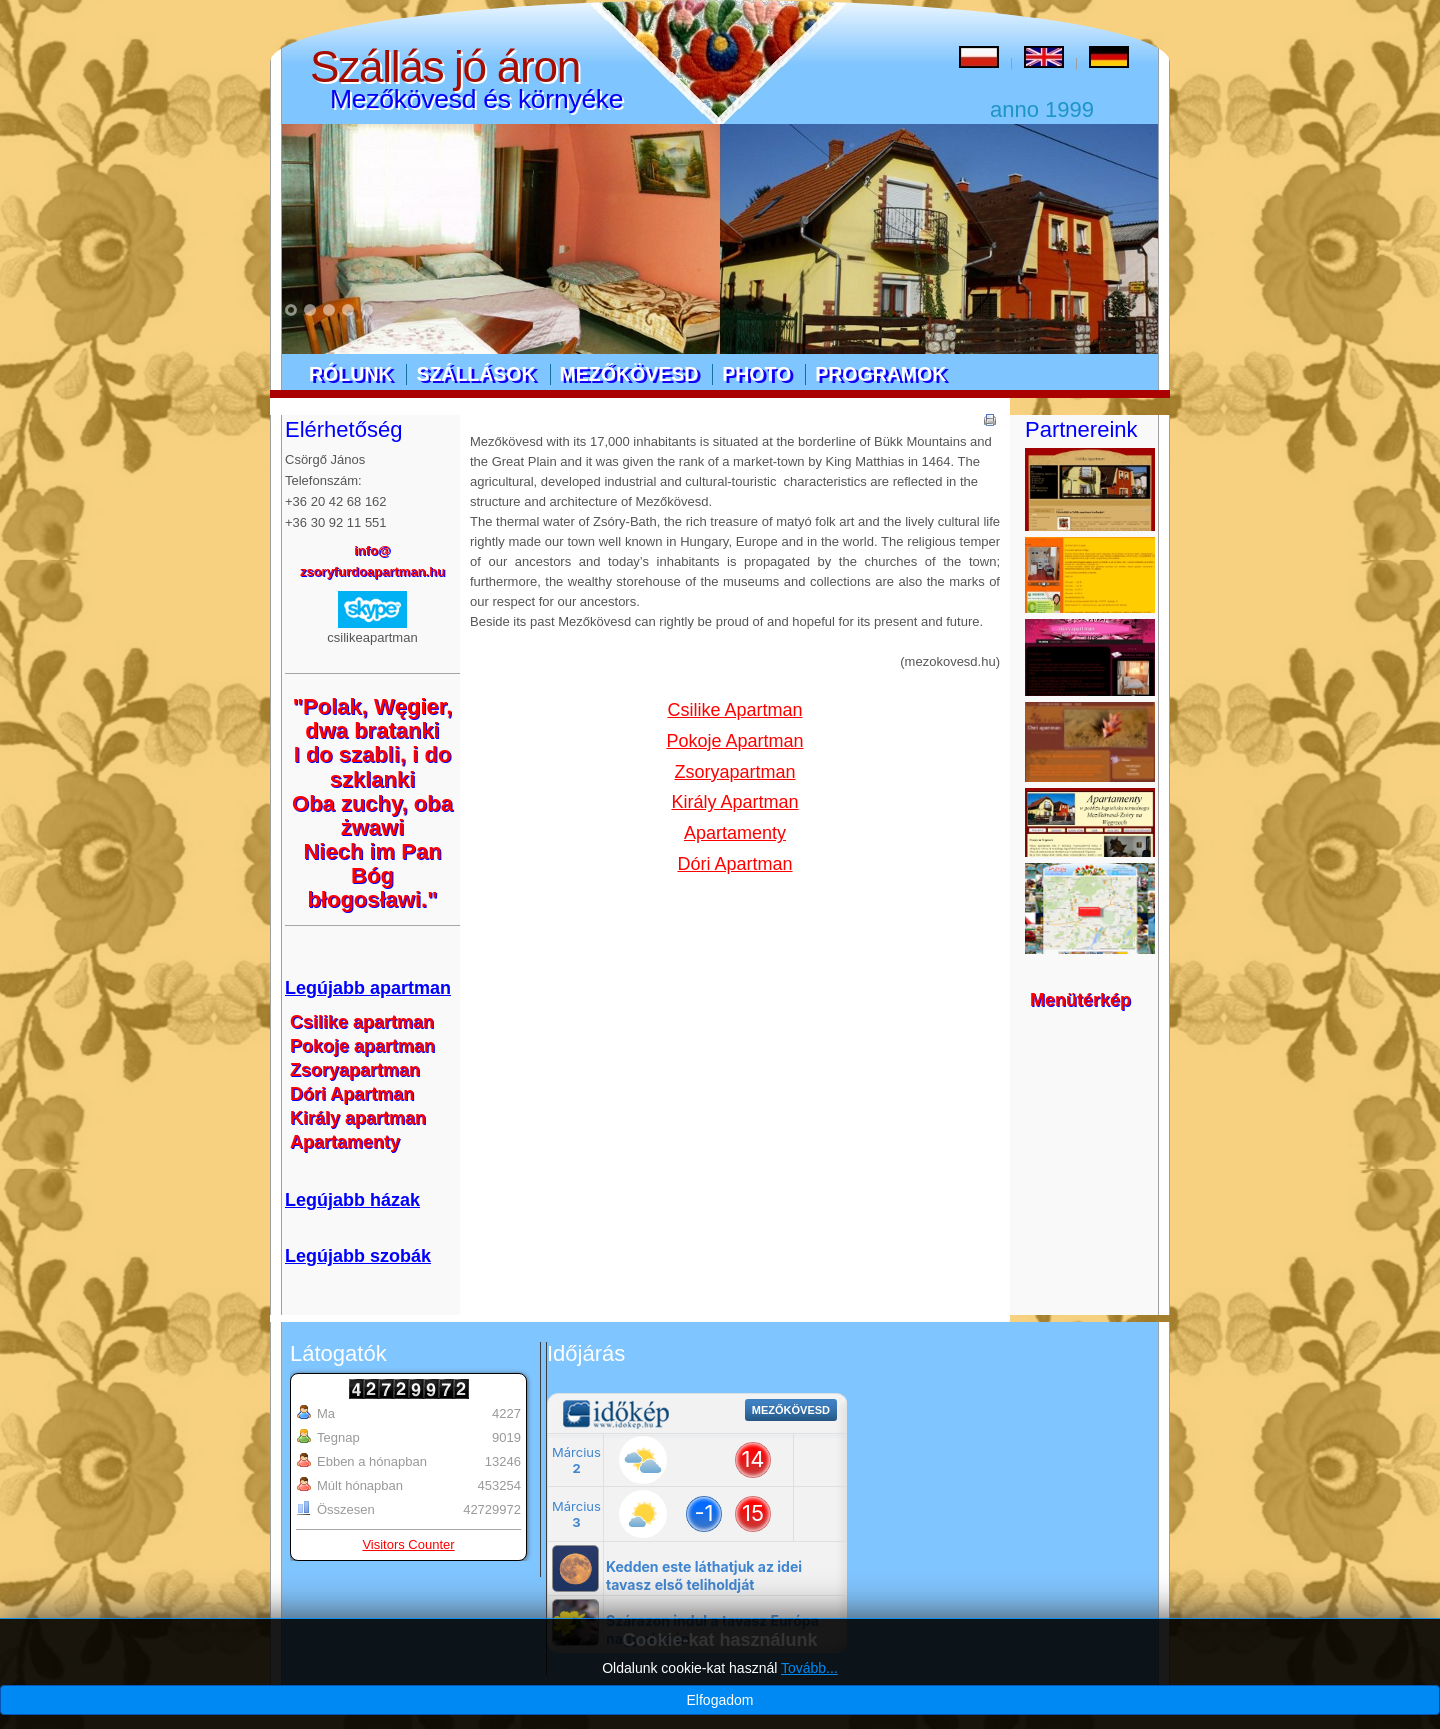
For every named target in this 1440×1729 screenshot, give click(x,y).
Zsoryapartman (734, 772)
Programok (880, 374)
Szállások (475, 374)
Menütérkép (1080, 1000)
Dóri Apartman (734, 864)
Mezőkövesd (629, 374)
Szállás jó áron (445, 66)
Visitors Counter (408, 1544)
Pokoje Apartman (734, 741)
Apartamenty (735, 833)
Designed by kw (879, 1692)
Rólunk (350, 374)
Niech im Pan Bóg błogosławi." (372, 875)
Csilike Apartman (734, 710)
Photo (756, 374)
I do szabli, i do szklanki (373, 766)
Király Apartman (734, 802)
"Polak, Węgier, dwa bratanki (373, 718)
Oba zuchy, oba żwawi (372, 815)
